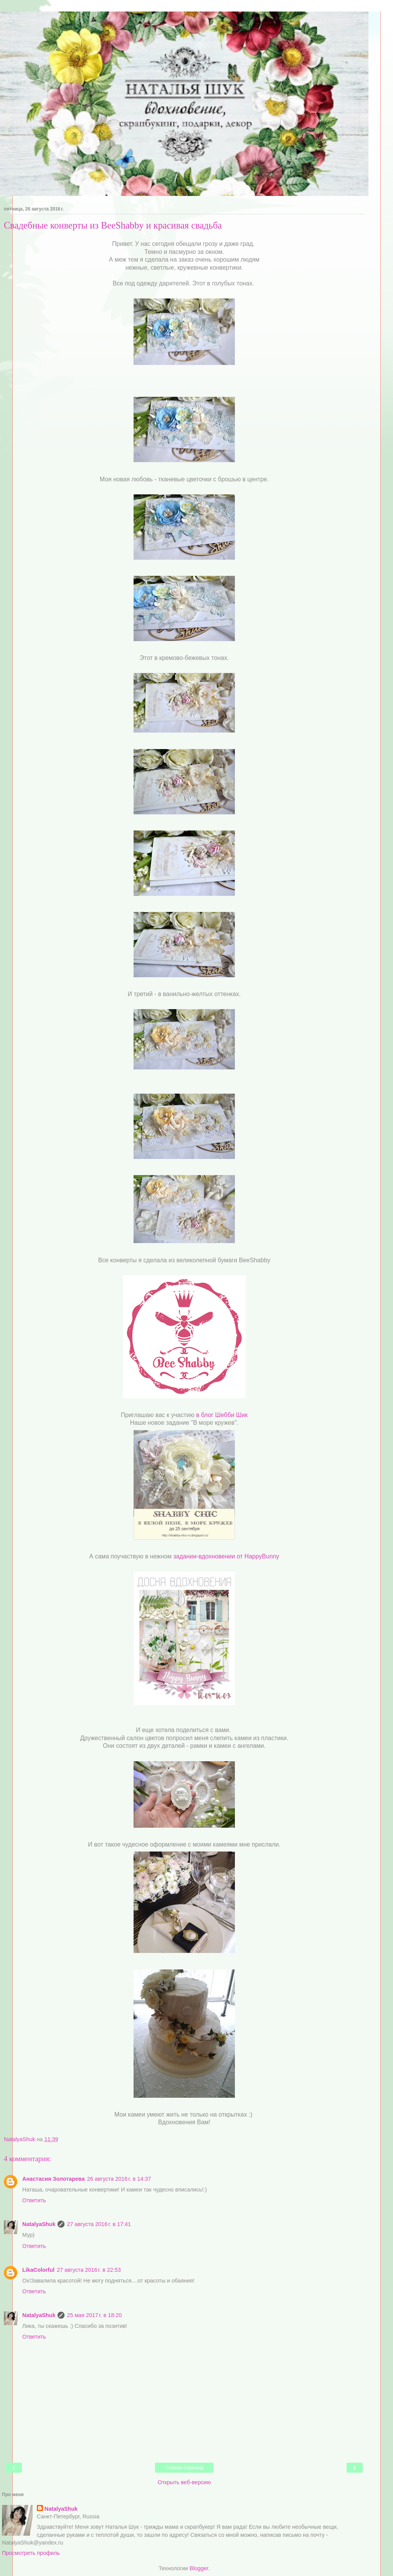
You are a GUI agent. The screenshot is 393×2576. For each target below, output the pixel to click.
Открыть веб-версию (184, 2482)
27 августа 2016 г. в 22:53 (89, 2270)
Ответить (34, 2200)
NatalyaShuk (38, 2224)
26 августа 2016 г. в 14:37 (119, 2179)
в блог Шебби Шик (222, 1415)
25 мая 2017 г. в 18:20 (94, 2315)
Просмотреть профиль (31, 2553)
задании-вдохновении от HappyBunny (226, 1556)
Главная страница (184, 2467)
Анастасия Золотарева (53, 2179)
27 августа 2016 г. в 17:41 (99, 2224)
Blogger (199, 2568)
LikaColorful (38, 2270)
